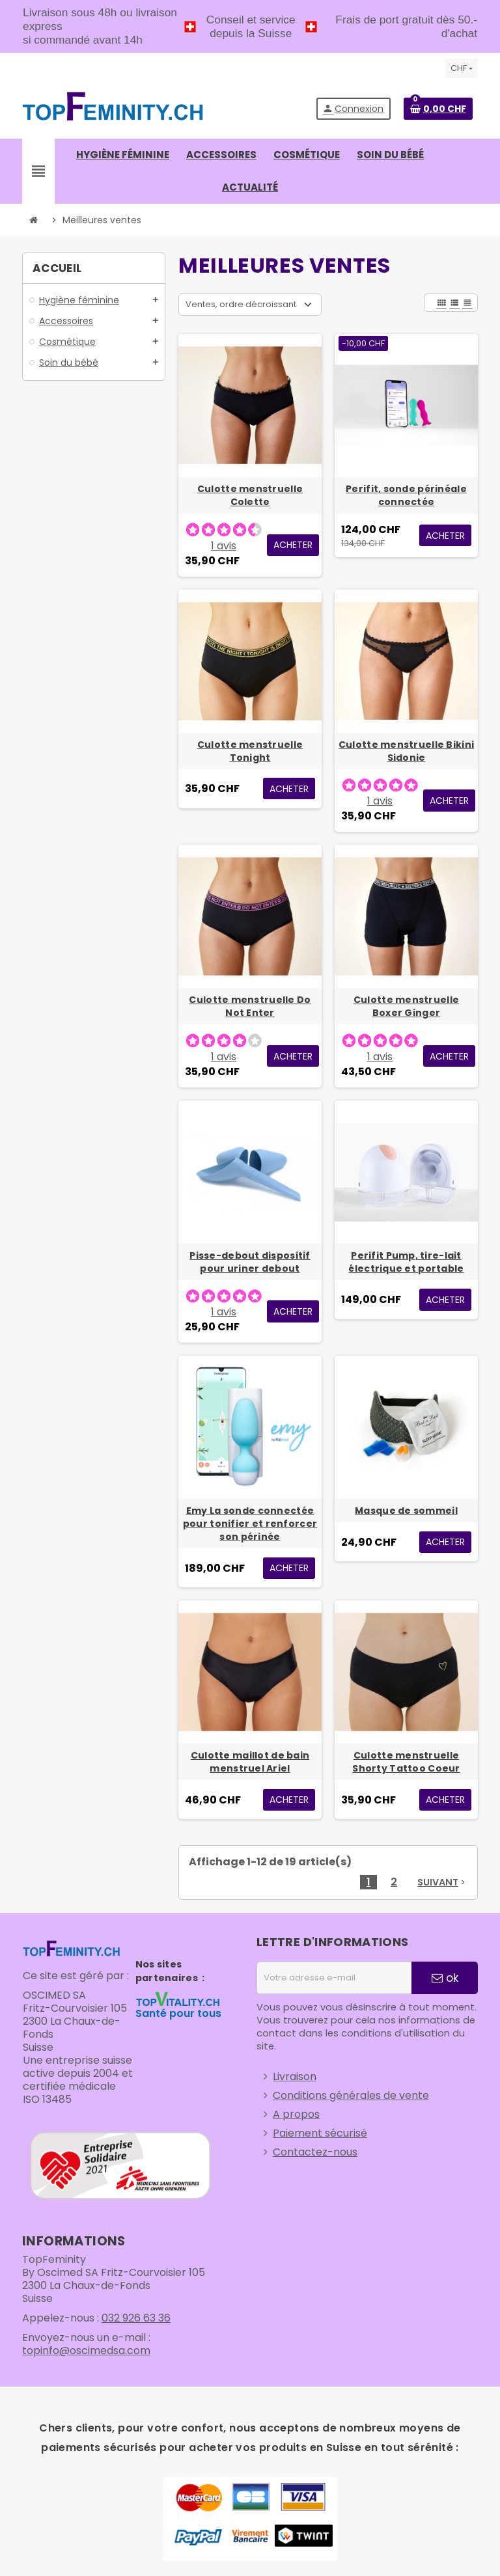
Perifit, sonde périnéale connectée (406, 495)
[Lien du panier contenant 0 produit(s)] (438, 109)
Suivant (442, 1882)
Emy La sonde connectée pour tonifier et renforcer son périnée (250, 1523)
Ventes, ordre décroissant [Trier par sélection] (241, 304)
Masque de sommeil (406, 1510)
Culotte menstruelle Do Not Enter (250, 1006)
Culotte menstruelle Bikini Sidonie (406, 751)
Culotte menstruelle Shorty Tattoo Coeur (406, 1762)
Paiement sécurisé (320, 2133)
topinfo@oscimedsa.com (86, 2350)
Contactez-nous (315, 2151)
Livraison (294, 2076)
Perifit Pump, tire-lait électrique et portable (406, 1262)
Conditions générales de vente (351, 2095)
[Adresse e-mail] (334, 1978)
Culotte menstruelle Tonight (250, 751)
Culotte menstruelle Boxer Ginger (406, 1006)
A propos (296, 2114)
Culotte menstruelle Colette (250, 495)
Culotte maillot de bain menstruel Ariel (250, 1762)
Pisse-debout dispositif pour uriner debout (249, 1262)
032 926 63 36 (136, 2317)
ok (445, 1978)
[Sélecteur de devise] (461, 68)
